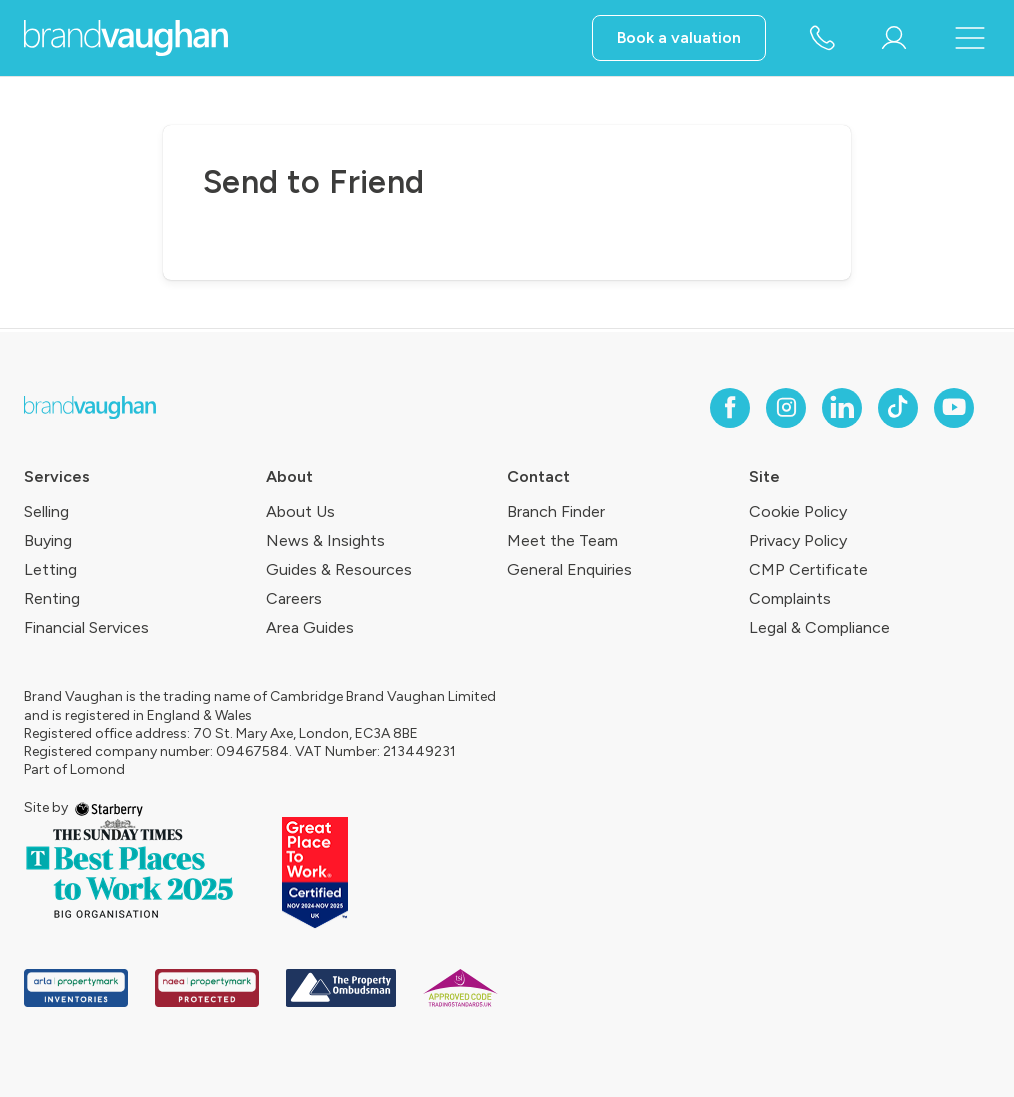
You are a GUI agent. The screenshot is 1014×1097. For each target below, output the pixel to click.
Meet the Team (562, 540)
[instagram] (786, 408)
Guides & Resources (339, 569)
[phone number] (822, 39)
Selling (46, 511)
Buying (48, 540)
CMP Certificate (808, 569)
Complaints (790, 598)
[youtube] (954, 408)
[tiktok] (898, 408)
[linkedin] (842, 408)
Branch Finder (556, 511)
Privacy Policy (798, 540)
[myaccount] (894, 38)
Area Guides (310, 627)
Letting (50, 569)
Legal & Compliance (819, 627)
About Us (300, 511)
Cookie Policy (798, 511)
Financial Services (86, 627)
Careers (294, 598)
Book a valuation (679, 37)
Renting (52, 598)
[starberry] (109, 807)
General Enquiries (569, 569)
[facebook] (730, 408)
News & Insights (325, 540)
